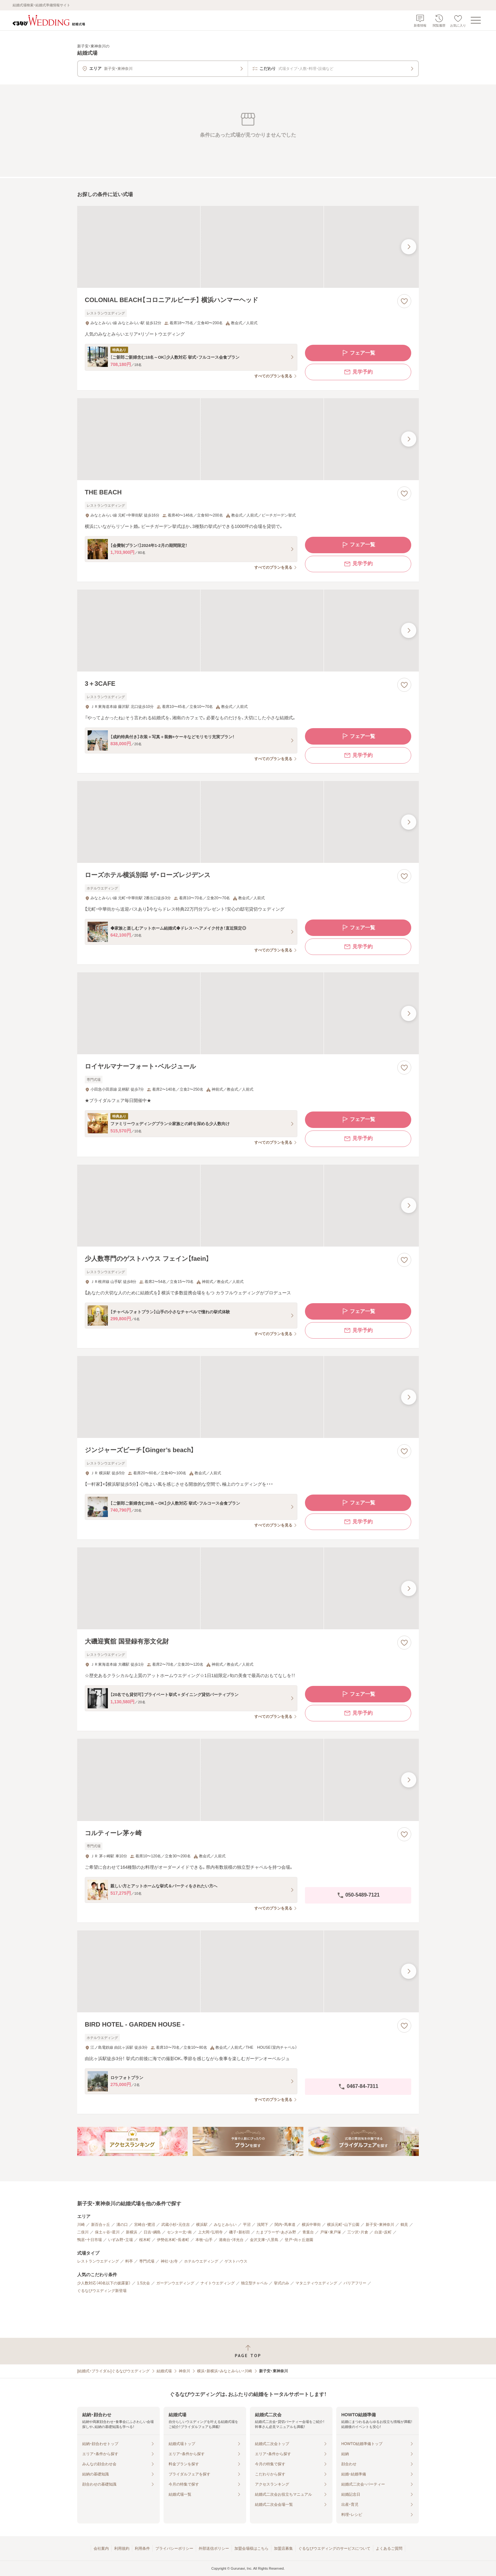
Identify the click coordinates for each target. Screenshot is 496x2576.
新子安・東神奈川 (380, 2224)
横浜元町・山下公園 (343, 2224)
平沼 (247, 2224)
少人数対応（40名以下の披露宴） (104, 2283)
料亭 (129, 2261)
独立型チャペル (254, 2283)
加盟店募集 (283, 2548)
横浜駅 (202, 2224)
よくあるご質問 (389, 2548)
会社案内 (101, 2548)
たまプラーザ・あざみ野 (276, 2232)
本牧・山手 (204, 2240)
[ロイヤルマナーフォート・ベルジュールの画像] (248, 1013)
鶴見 (404, 2224)
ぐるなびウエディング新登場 (102, 2290)
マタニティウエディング (316, 2283)
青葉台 (308, 2232)
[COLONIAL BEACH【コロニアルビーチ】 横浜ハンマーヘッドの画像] (248, 247)
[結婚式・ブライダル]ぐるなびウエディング (113, 2371)
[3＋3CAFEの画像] (248, 631)
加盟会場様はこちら (251, 2548)
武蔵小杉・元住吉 (175, 2224)
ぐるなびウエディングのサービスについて (334, 2548)
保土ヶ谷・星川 (107, 2232)
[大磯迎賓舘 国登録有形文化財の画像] (248, 1588)
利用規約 (121, 2548)
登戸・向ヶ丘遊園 (299, 2240)
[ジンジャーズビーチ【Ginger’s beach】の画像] (248, 1397)
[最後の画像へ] (408, 246)
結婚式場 (164, 2371)
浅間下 (262, 2224)
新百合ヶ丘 (100, 2224)
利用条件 (142, 2548)
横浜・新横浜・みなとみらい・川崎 (224, 2371)
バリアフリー (355, 2283)
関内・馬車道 (285, 2224)
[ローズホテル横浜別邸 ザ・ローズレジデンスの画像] (248, 822)
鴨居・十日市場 (89, 2240)
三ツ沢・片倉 (357, 2232)
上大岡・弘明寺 (210, 2232)
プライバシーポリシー (174, 2548)
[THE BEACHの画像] (248, 439)
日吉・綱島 (152, 2232)
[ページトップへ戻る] (248, 2351)
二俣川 (83, 2232)
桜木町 (145, 2240)
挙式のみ (281, 2283)
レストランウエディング (98, 2261)
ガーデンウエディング (175, 2283)
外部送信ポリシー (214, 2548)
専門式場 (146, 2261)
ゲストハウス (236, 2261)
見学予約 (358, 372)
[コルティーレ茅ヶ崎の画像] (248, 1780)
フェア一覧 (358, 353)
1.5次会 (143, 2283)
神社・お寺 (169, 2261)
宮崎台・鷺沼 (144, 2224)
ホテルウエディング (201, 2261)
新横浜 (131, 2232)
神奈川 (184, 2371)
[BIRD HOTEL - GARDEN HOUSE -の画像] (248, 1971)
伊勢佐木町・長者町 (173, 2240)
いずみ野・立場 (120, 2240)
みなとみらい (225, 2224)
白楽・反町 (383, 2232)
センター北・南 (179, 2232)
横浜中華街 (311, 2224)
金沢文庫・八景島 (264, 2240)
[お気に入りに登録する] (404, 301)
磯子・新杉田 (239, 2232)
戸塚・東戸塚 (330, 2232)
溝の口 (122, 2224)
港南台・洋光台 (231, 2240)
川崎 (81, 2224)
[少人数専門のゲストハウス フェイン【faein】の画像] (248, 1206)
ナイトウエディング (218, 2283)
